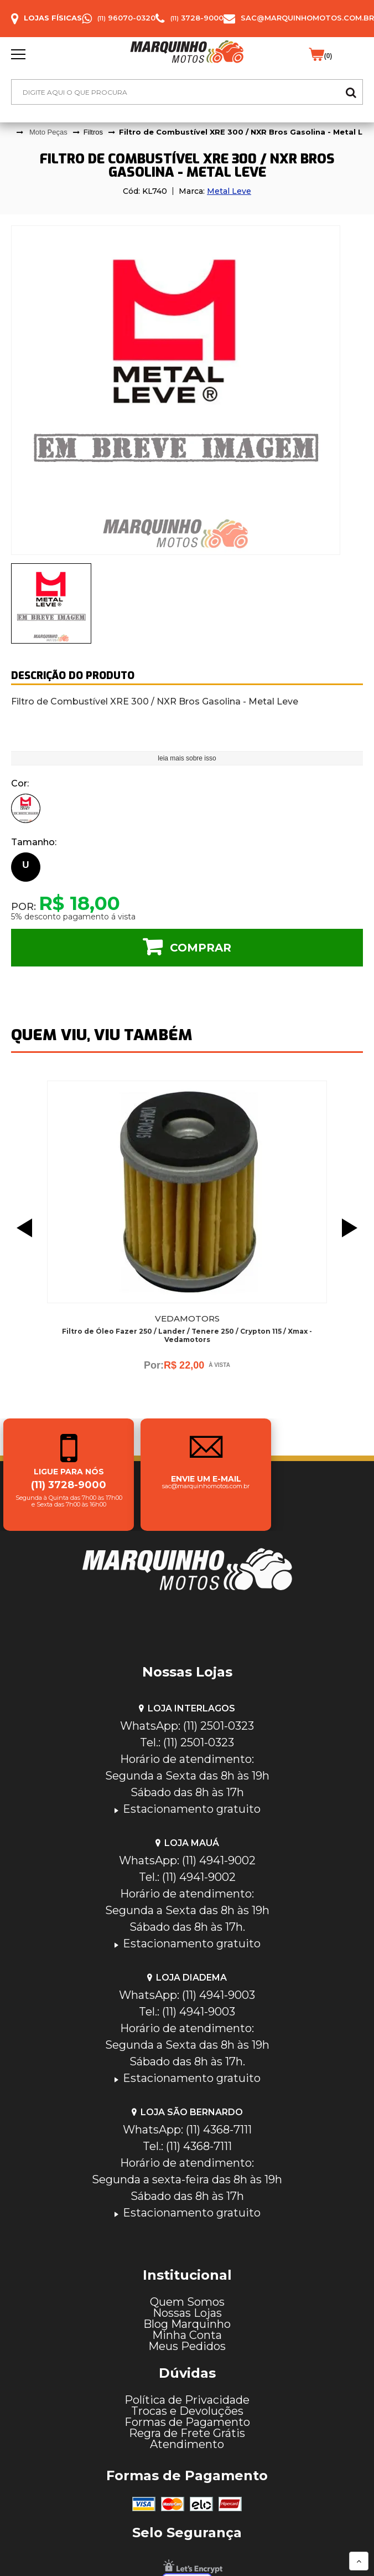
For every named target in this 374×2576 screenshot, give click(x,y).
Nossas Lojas (187, 2312)
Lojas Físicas (53, 17)
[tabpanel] (187, 390)
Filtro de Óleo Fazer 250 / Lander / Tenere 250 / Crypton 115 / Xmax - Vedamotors (187, 1335)
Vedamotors (187, 1318)
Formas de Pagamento (187, 2422)
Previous (21, 1227)
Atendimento (187, 2444)
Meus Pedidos (187, 2346)
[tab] (51, 603)
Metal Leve (229, 191)
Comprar (200, 947)
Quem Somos (187, 2301)
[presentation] (51, 603)
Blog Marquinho (187, 2324)
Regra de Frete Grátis (187, 2433)
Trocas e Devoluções (187, 2410)
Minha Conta (187, 2335)
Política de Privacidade (187, 2399)
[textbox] (187, 92)
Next (352, 1227)
